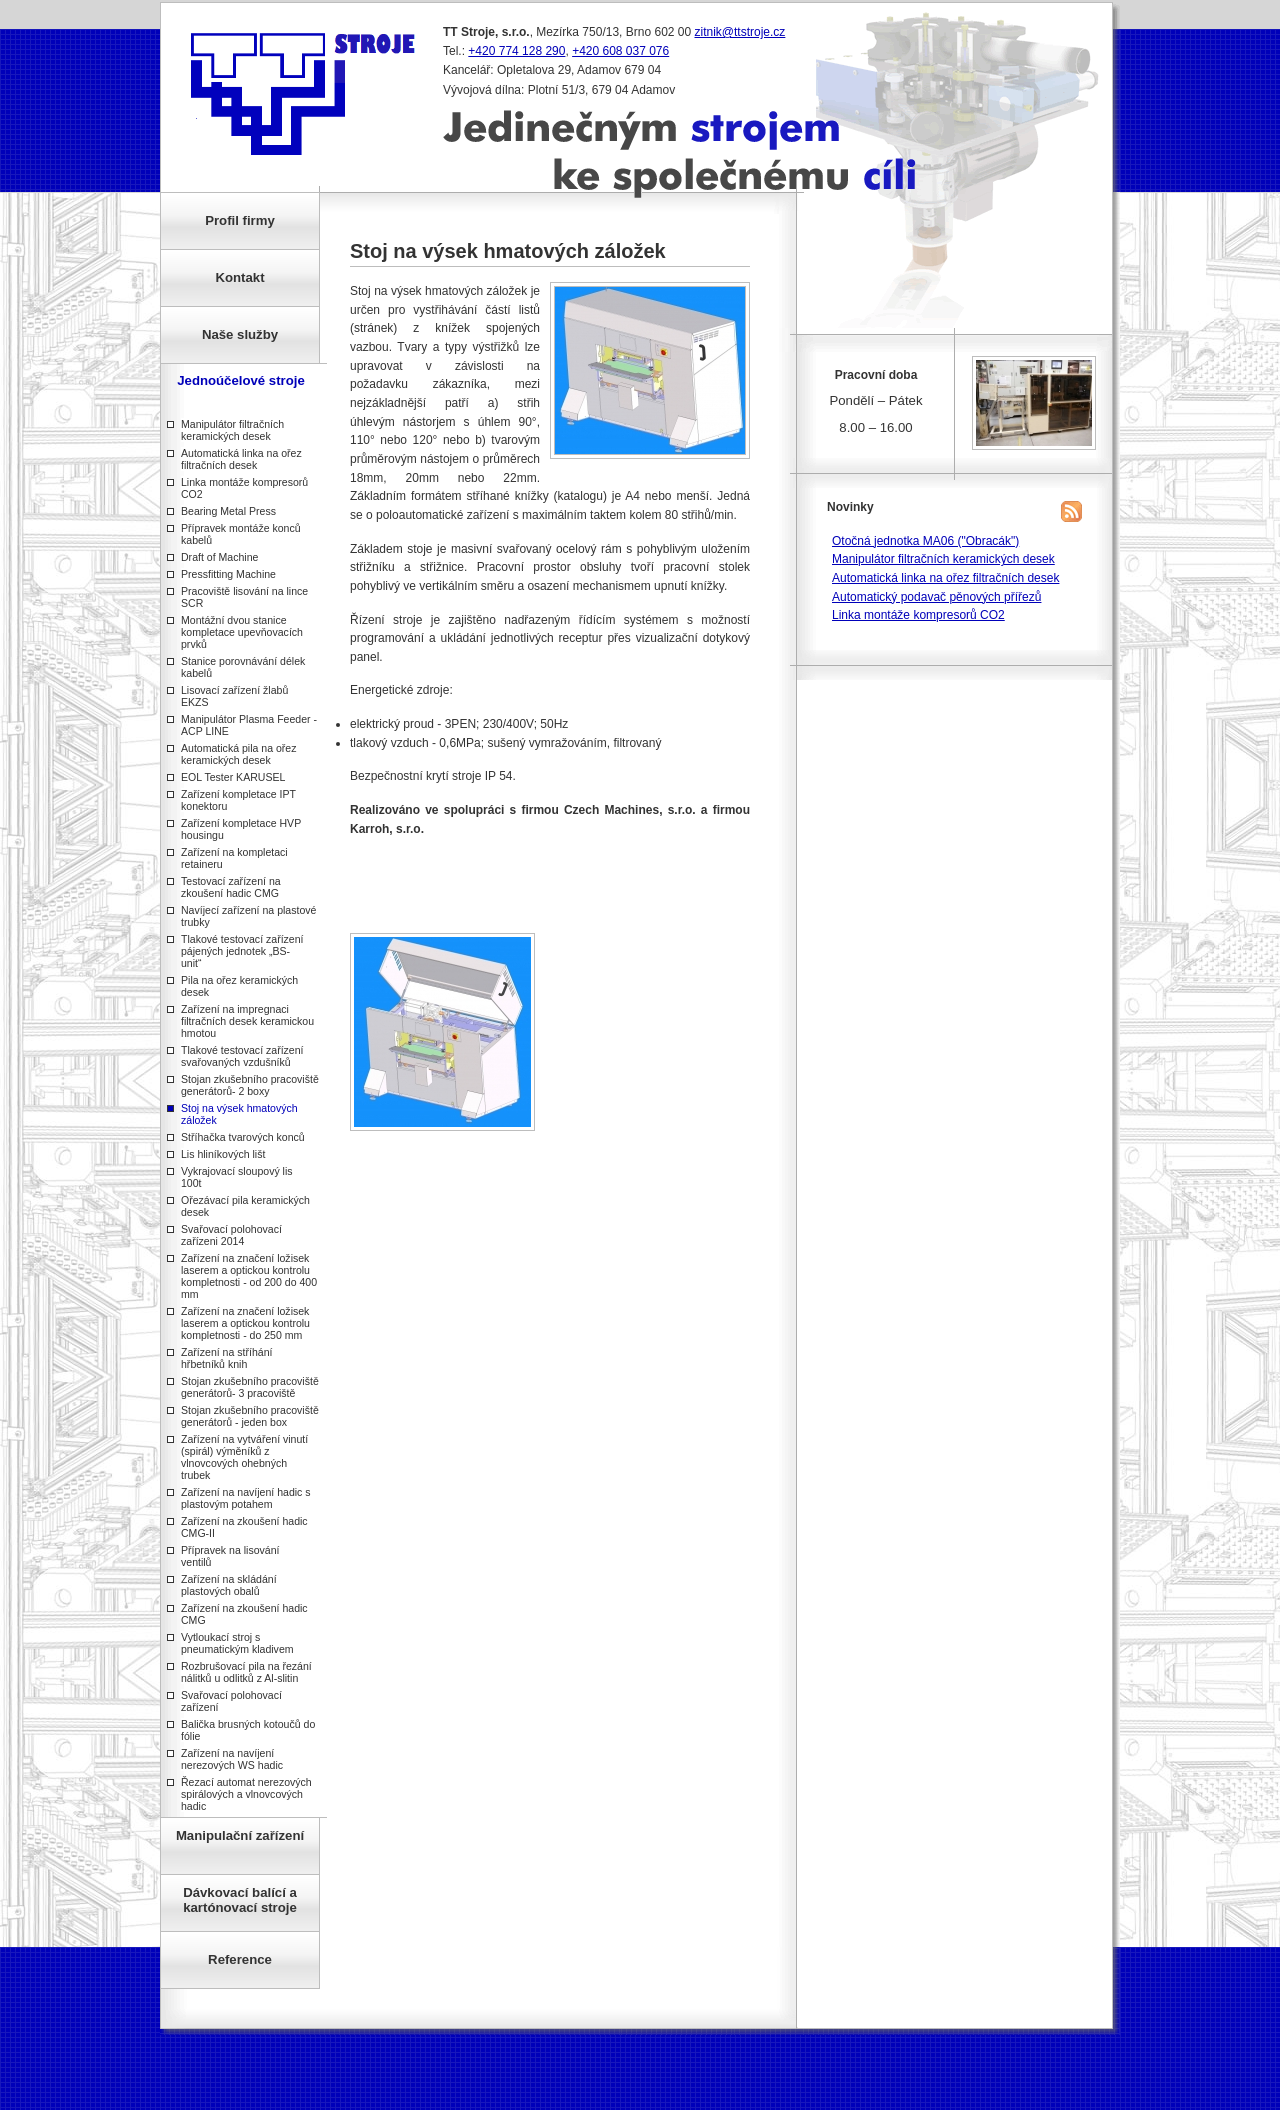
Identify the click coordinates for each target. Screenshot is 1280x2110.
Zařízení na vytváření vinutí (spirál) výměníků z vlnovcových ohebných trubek (244, 1457)
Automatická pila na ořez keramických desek (239, 754)
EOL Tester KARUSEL (233, 777)
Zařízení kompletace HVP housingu (241, 829)
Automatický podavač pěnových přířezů (936, 597)
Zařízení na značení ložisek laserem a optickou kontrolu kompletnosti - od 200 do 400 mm (249, 1276)
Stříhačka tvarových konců (243, 1137)
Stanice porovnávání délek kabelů (243, 667)
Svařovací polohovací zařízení (231, 1701)
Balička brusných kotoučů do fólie (248, 1730)
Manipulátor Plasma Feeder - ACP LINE (249, 725)
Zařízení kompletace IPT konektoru (238, 800)
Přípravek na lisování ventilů (230, 1556)
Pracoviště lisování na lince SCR (244, 597)
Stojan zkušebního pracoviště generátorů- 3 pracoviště (250, 1387)
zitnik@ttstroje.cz (740, 32)
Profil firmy (240, 220)
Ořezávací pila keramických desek (245, 1206)
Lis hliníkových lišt (223, 1154)
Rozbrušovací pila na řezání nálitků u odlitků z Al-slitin (246, 1672)
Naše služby (240, 334)
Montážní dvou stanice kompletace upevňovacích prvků (242, 632)
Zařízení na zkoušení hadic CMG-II (244, 1527)
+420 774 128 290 (516, 51)
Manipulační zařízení (240, 1835)
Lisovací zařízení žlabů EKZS (234, 696)
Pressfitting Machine (228, 574)
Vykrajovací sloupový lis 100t (237, 1177)
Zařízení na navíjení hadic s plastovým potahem (246, 1498)
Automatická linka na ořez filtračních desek (241, 459)
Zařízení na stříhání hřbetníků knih (226, 1358)
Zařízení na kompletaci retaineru (234, 858)
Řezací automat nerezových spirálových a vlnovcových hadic (246, 1794)
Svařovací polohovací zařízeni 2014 (231, 1235)
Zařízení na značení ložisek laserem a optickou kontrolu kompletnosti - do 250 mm (245, 1323)
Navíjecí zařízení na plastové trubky (248, 916)
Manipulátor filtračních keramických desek (232, 430)
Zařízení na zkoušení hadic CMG (244, 1614)
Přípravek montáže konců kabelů (241, 534)
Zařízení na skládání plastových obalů (229, 1585)
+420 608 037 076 (620, 51)
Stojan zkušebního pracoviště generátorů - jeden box (250, 1416)
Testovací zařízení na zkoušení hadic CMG (231, 887)
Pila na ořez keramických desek (239, 986)
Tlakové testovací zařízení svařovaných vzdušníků (242, 1056)
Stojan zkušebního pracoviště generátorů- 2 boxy (250, 1085)
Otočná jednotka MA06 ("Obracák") (925, 541)
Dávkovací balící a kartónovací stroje (240, 1900)
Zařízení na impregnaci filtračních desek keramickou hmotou (247, 1021)
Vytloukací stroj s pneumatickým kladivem (237, 1643)
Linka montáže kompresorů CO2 (244, 488)
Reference (240, 1959)
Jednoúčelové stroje (241, 380)
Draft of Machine (219, 557)
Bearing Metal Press (228, 511)
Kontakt (239, 277)
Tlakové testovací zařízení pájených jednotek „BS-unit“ (242, 951)
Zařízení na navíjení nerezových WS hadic (232, 1759)
